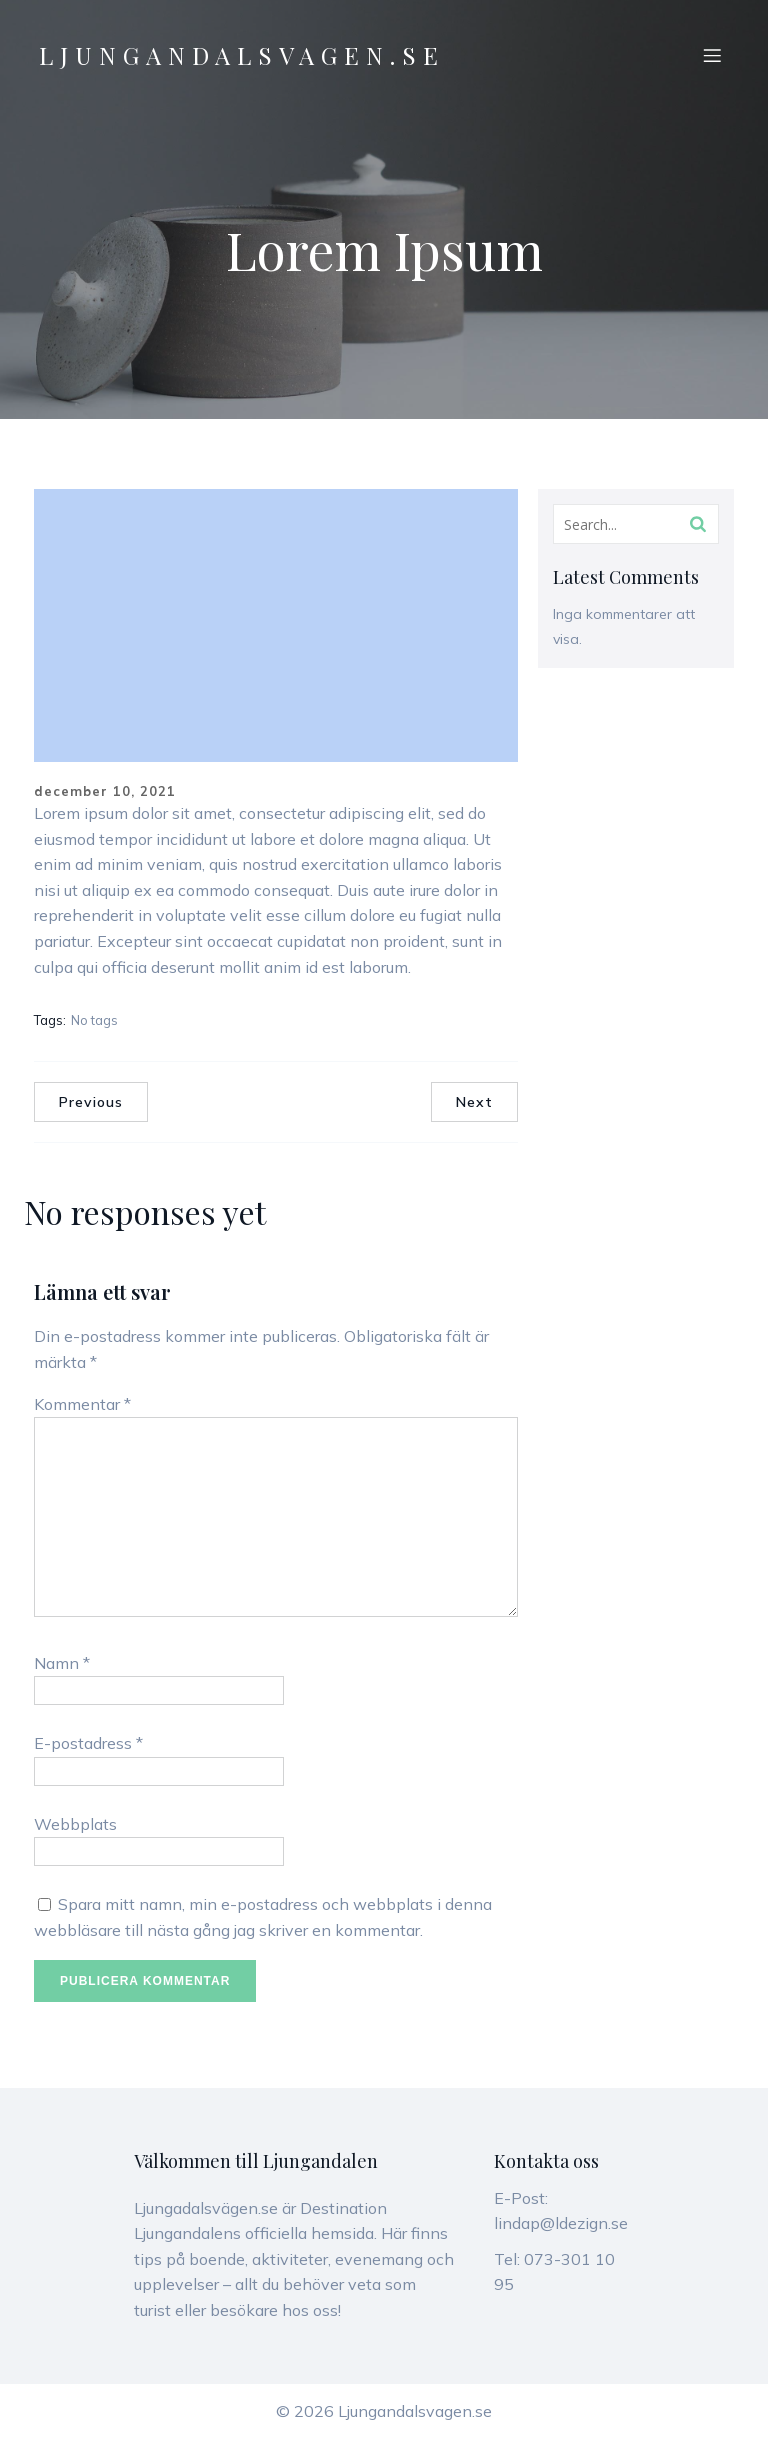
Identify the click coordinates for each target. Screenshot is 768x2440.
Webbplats (75, 1825)
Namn (62, 1664)
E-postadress (88, 1744)
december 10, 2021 (105, 792)
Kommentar (82, 1405)
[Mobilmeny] (712, 55)
